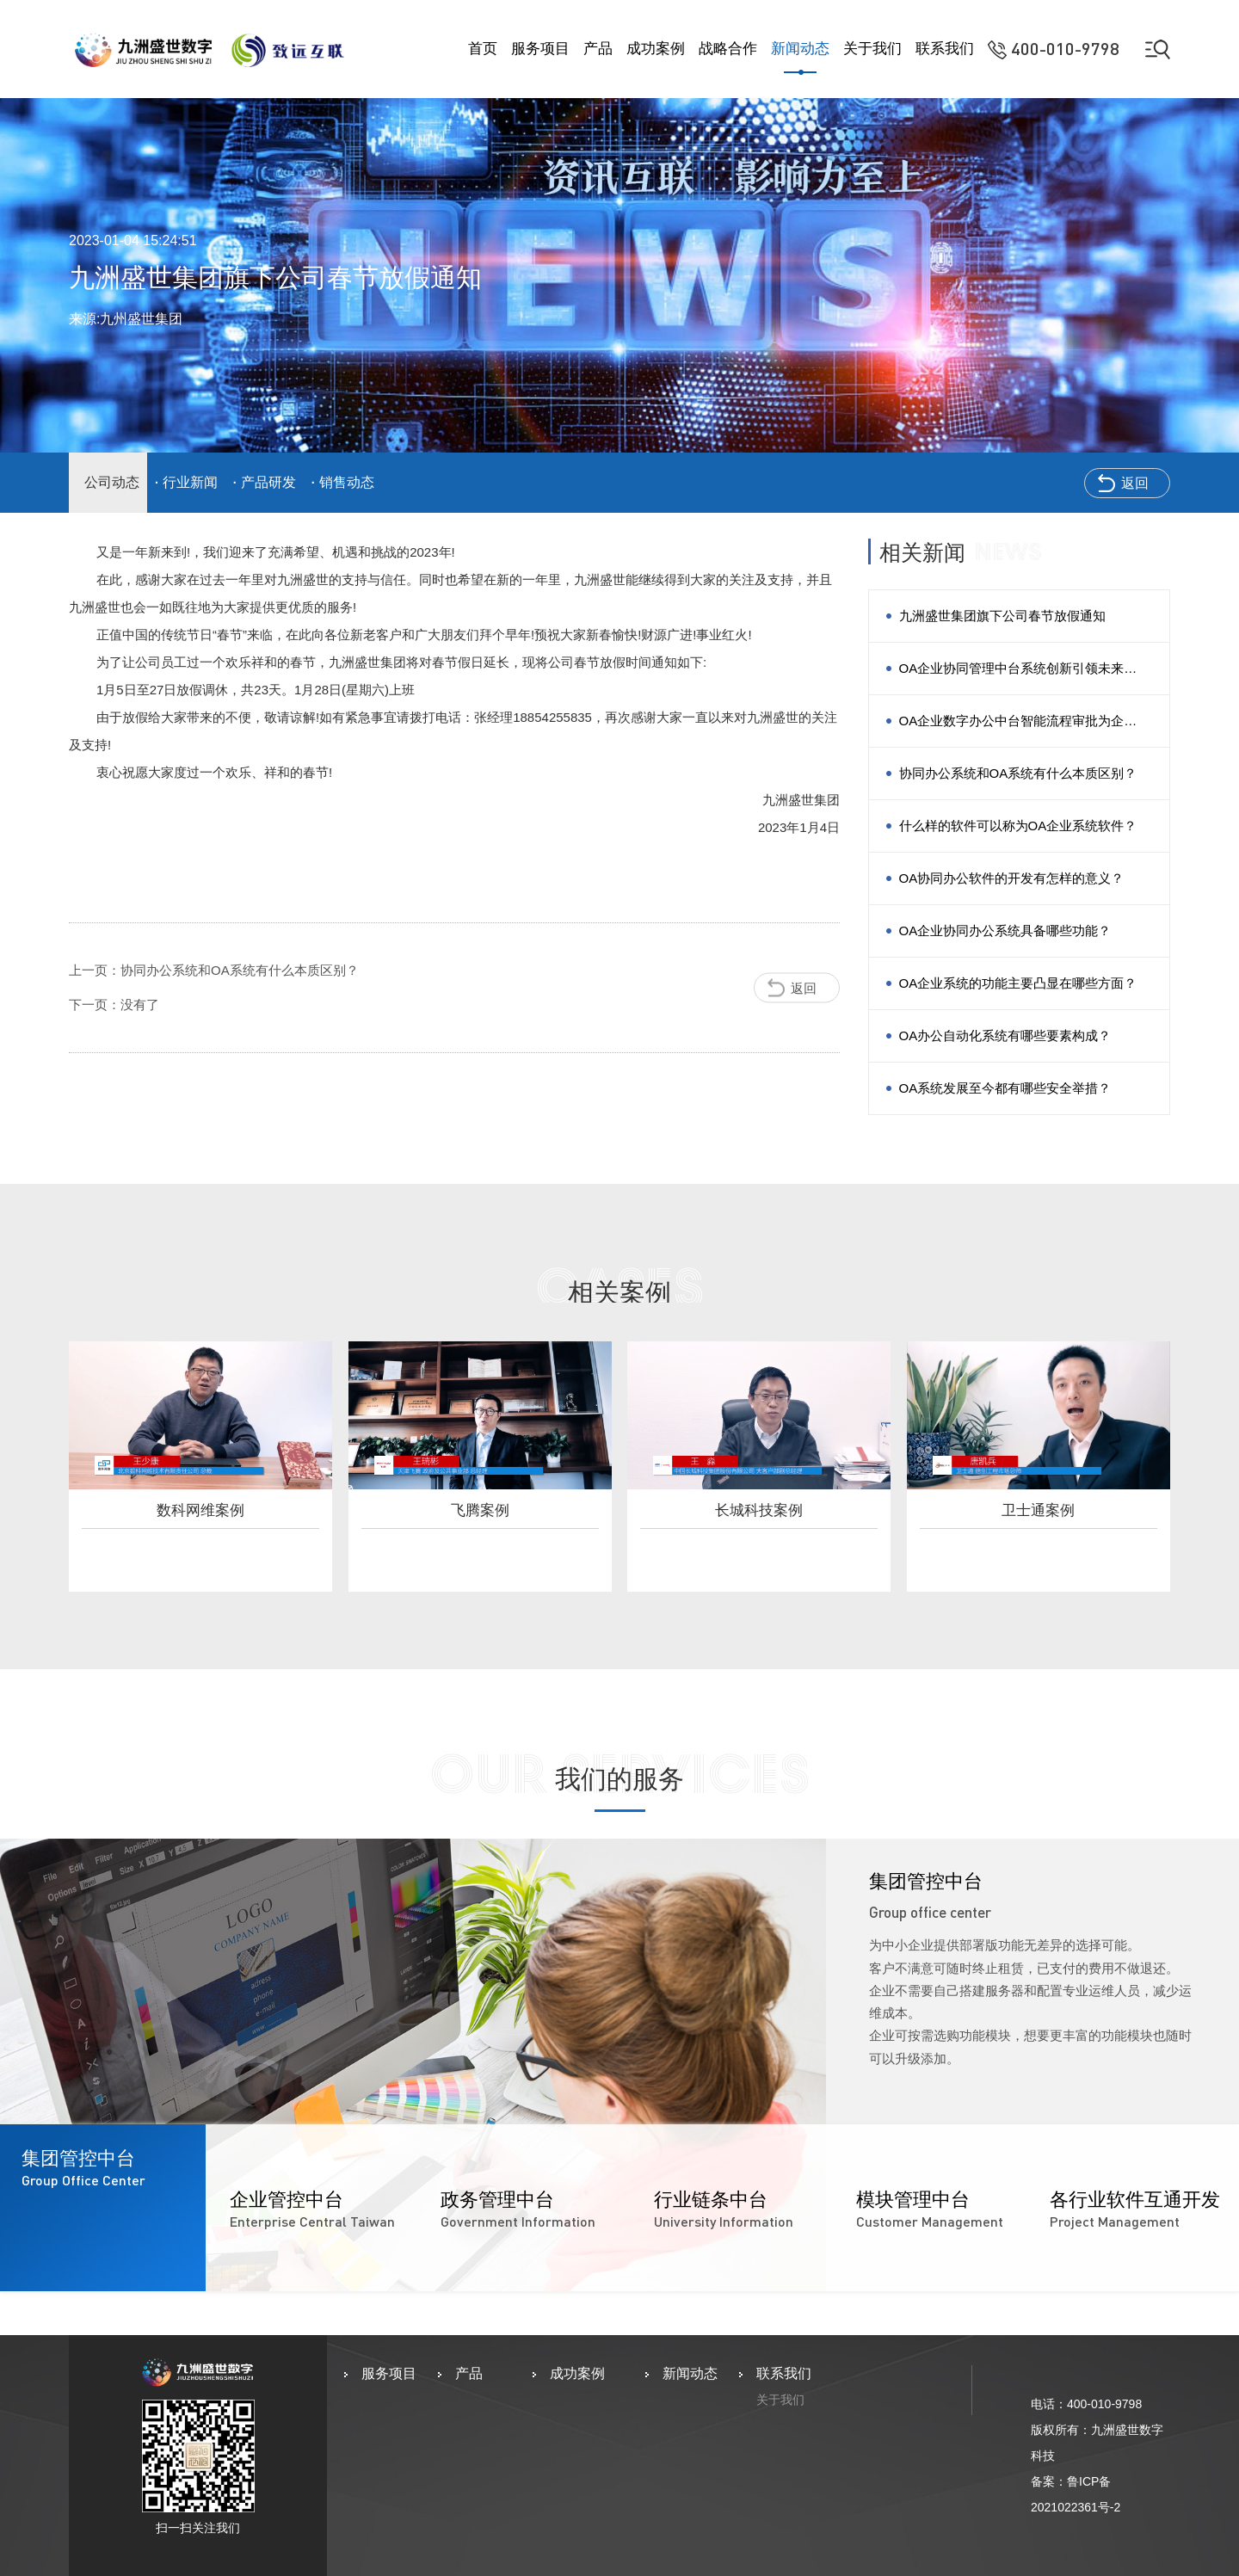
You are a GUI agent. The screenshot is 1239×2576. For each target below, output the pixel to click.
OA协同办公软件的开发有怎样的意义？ (1012, 878)
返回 (1135, 483)
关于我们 (872, 48)
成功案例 (655, 48)
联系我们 (944, 48)
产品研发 (268, 482)
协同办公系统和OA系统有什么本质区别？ (1018, 773)
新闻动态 (800, 48)
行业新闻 (190, 482)
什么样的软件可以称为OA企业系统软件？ (1018, 825)
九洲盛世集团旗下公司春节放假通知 (1002, 615)
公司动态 (111, 482)
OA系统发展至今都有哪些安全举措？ (1005, 1088)
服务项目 (540, 48)
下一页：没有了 (114, 1004)
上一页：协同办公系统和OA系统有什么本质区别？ (214, 970)
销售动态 (346, 482)
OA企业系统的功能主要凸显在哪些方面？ (1018, 983)
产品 (598, 48)
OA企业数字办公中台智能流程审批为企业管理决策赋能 (1018, 730)
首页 (482, 48)
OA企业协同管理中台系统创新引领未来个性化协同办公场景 (1018, 677)
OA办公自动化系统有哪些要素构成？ (1005, 1035)
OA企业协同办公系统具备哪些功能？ (1005, 930)
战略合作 (728, 48)
